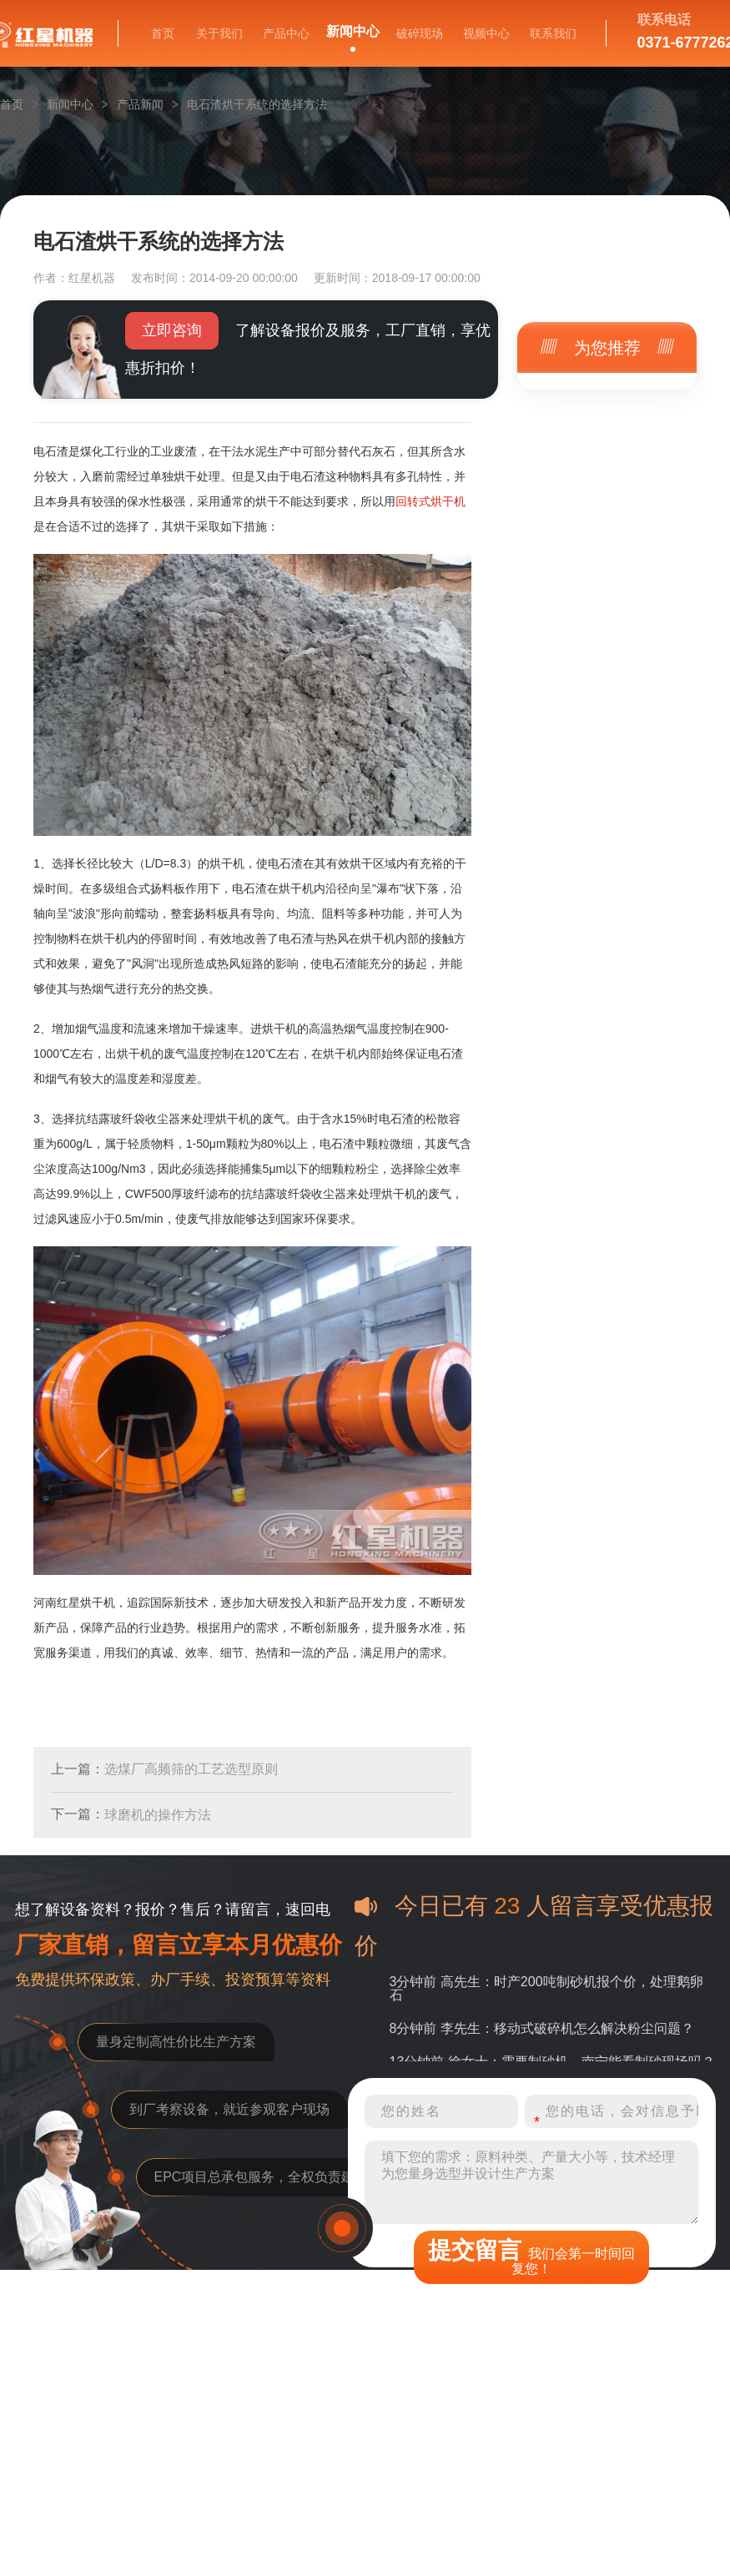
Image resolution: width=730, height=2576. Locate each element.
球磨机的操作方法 (157, 1815)
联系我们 (553, 33)
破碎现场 (419, 33)
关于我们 (219, 33)
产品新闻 (140, 104)
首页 (162, 33)
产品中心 (286, 33)
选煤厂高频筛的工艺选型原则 (191, 1769)
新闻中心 (353, 31)
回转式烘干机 (430, 501)
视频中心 (486, 33)
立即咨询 (172, 330)
